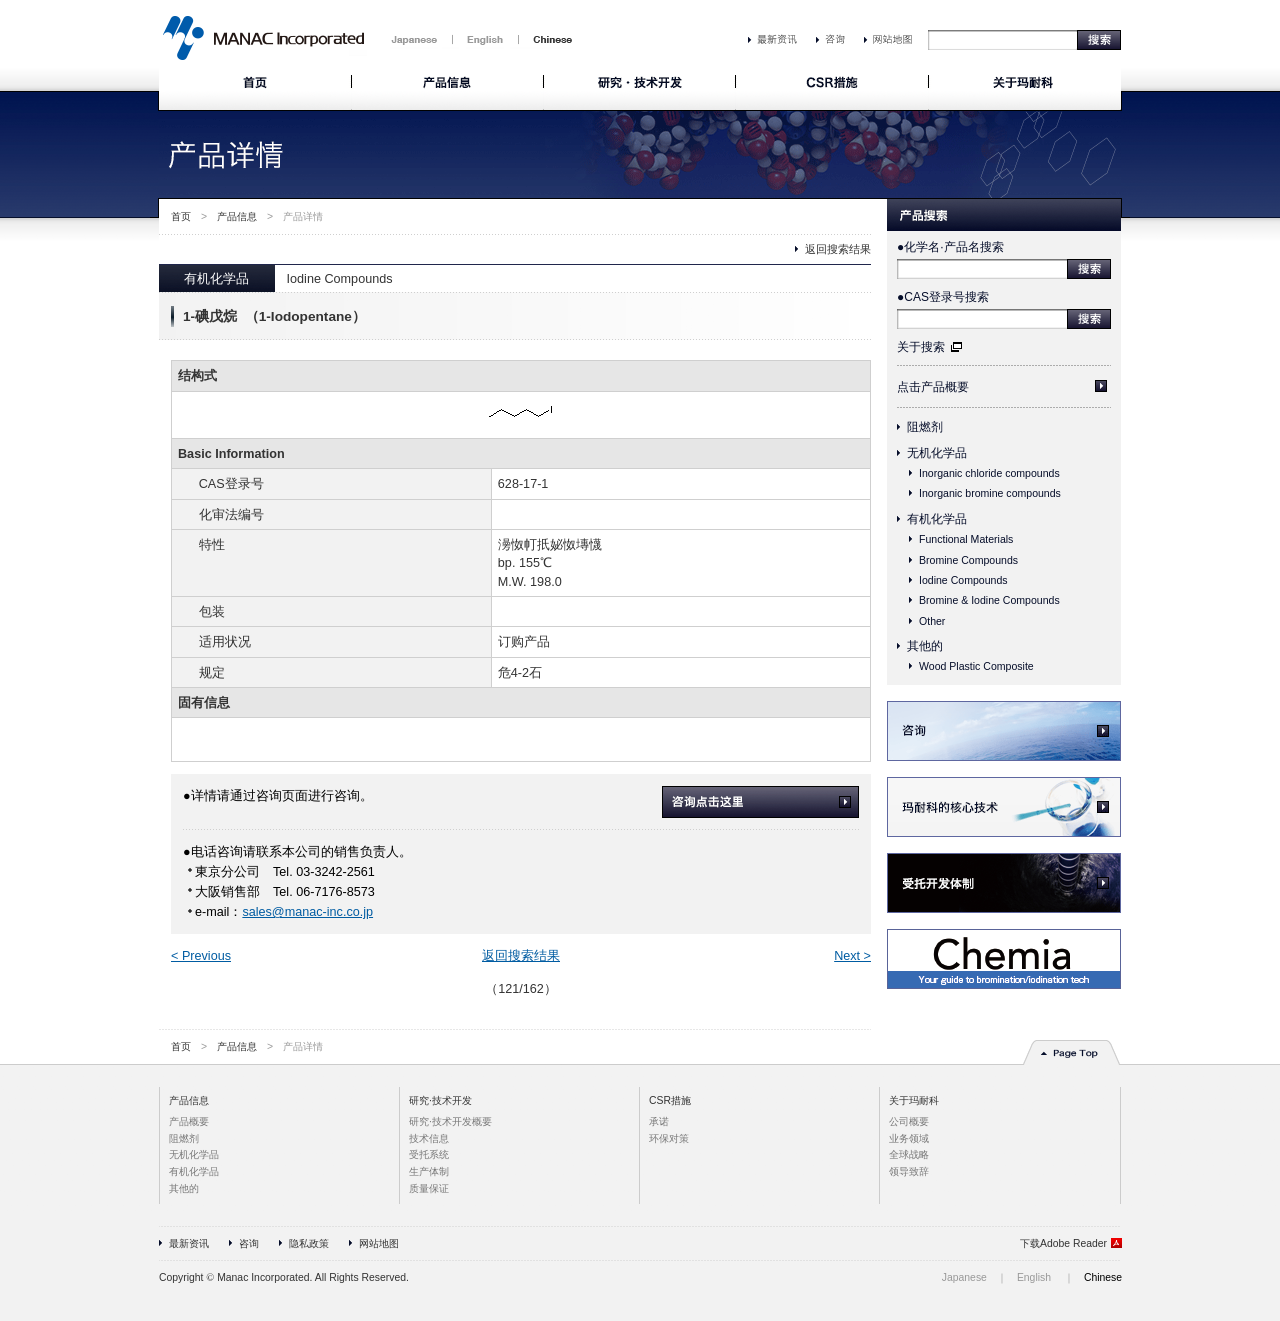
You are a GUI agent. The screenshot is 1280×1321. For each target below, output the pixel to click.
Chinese (1103, 1277)
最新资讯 (189, 1243)
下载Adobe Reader (1063, 1243)
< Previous (201, 956)
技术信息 (429, 1138)
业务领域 (909, 1138)
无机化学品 (937, 453)
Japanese (964, 1277)
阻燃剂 (925, 427)
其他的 (925, 646)
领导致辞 (909, 1171)
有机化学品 (937, 519)
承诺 (659, 1121)
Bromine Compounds (968, 560)
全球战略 (909, 1154)
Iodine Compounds (963, 580)
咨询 (249, 1243)
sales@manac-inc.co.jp (307, 912)
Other (932, 621)
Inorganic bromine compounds (990, 493)
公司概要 (909, 1121)
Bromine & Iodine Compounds (989, 600)
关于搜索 (921, 347)
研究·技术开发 (440, 1100)
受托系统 (429, 1154)
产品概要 (189, 1121)
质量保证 (429, 1188)
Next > (852, 956)
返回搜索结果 (838, 249)
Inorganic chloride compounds (989, 473)
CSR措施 (670, 1100)
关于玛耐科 (914, 1100)
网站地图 (379, 1243)
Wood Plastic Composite (976, 666)
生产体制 (429, 1171)
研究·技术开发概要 (450, 1121)
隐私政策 (309, 1243)
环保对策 (669, 1138)
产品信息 (237, 216)
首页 (181, 216)
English (1034, 1277)
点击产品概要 (933, 387)
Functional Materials (966, 539)
